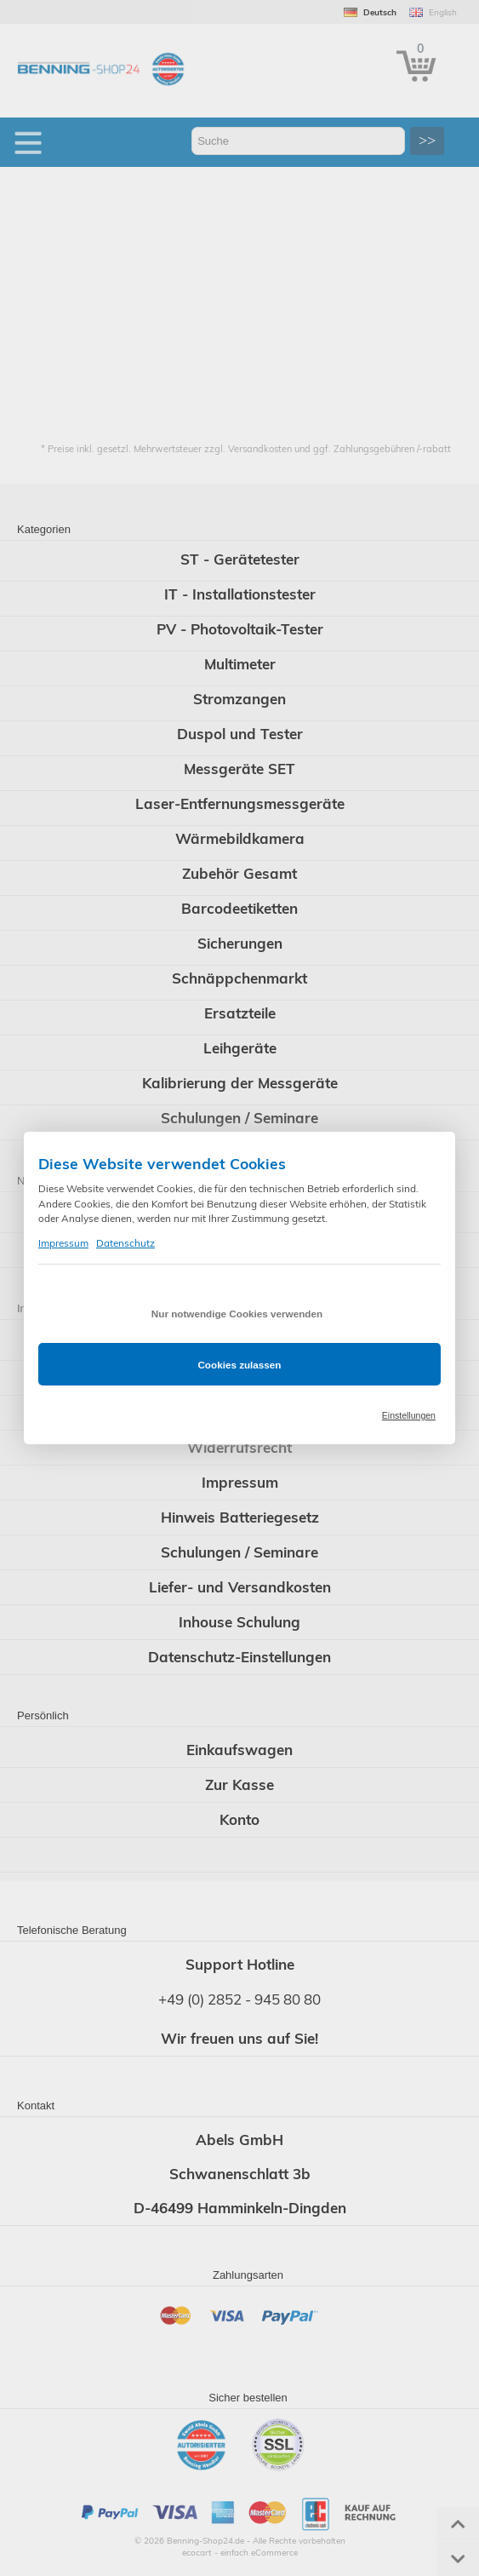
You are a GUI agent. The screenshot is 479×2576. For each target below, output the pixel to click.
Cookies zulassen (239, 1364)
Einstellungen (409, 1415)
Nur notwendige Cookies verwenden (236, 1313)
